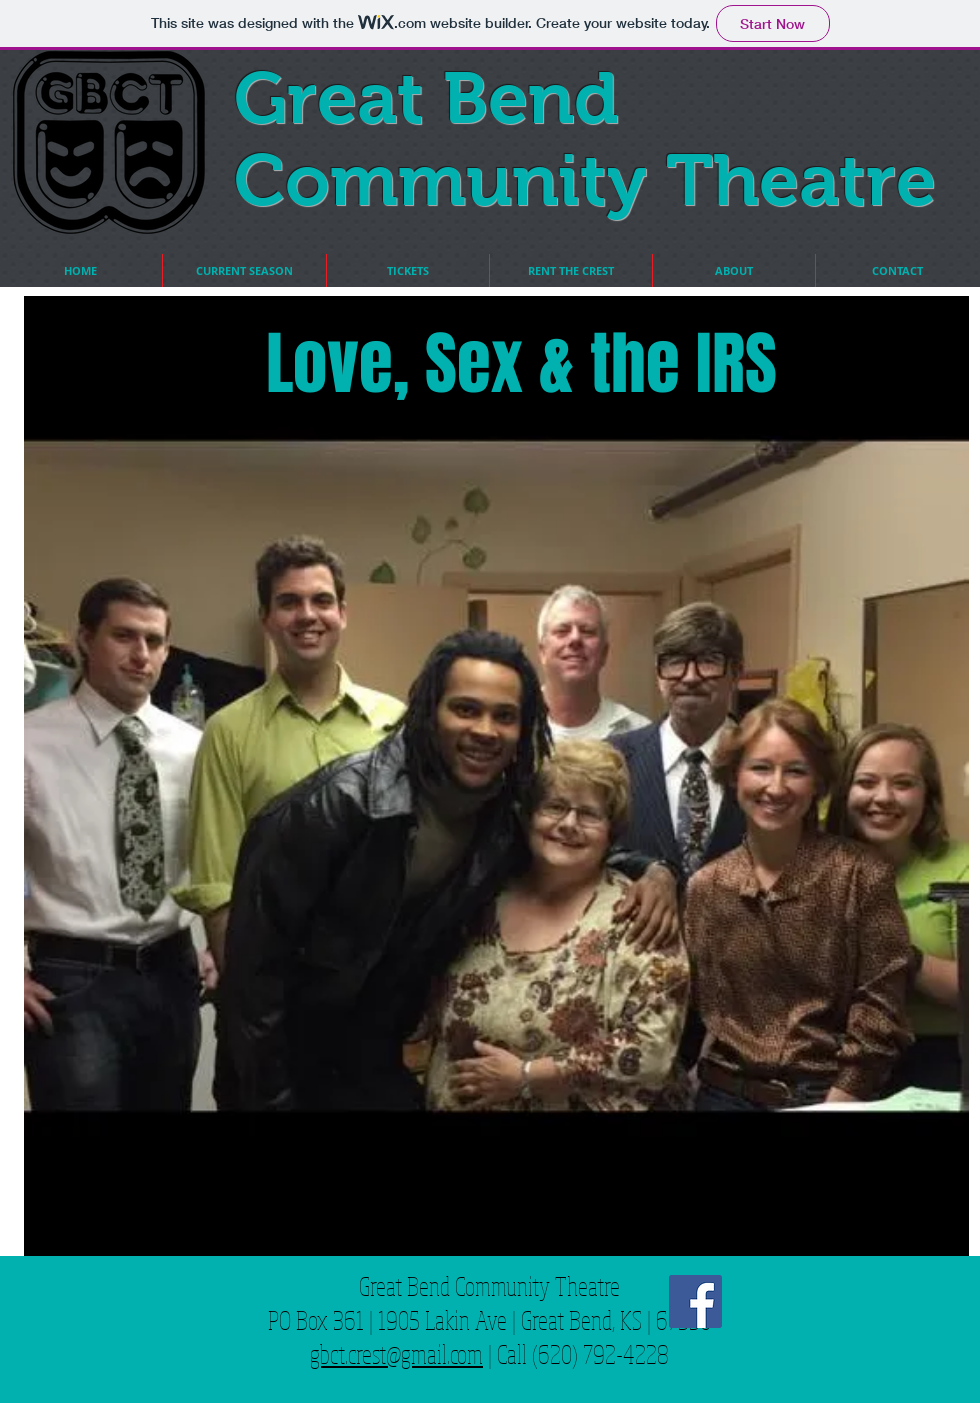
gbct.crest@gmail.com (396, 1353)
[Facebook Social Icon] (695, 1301)
